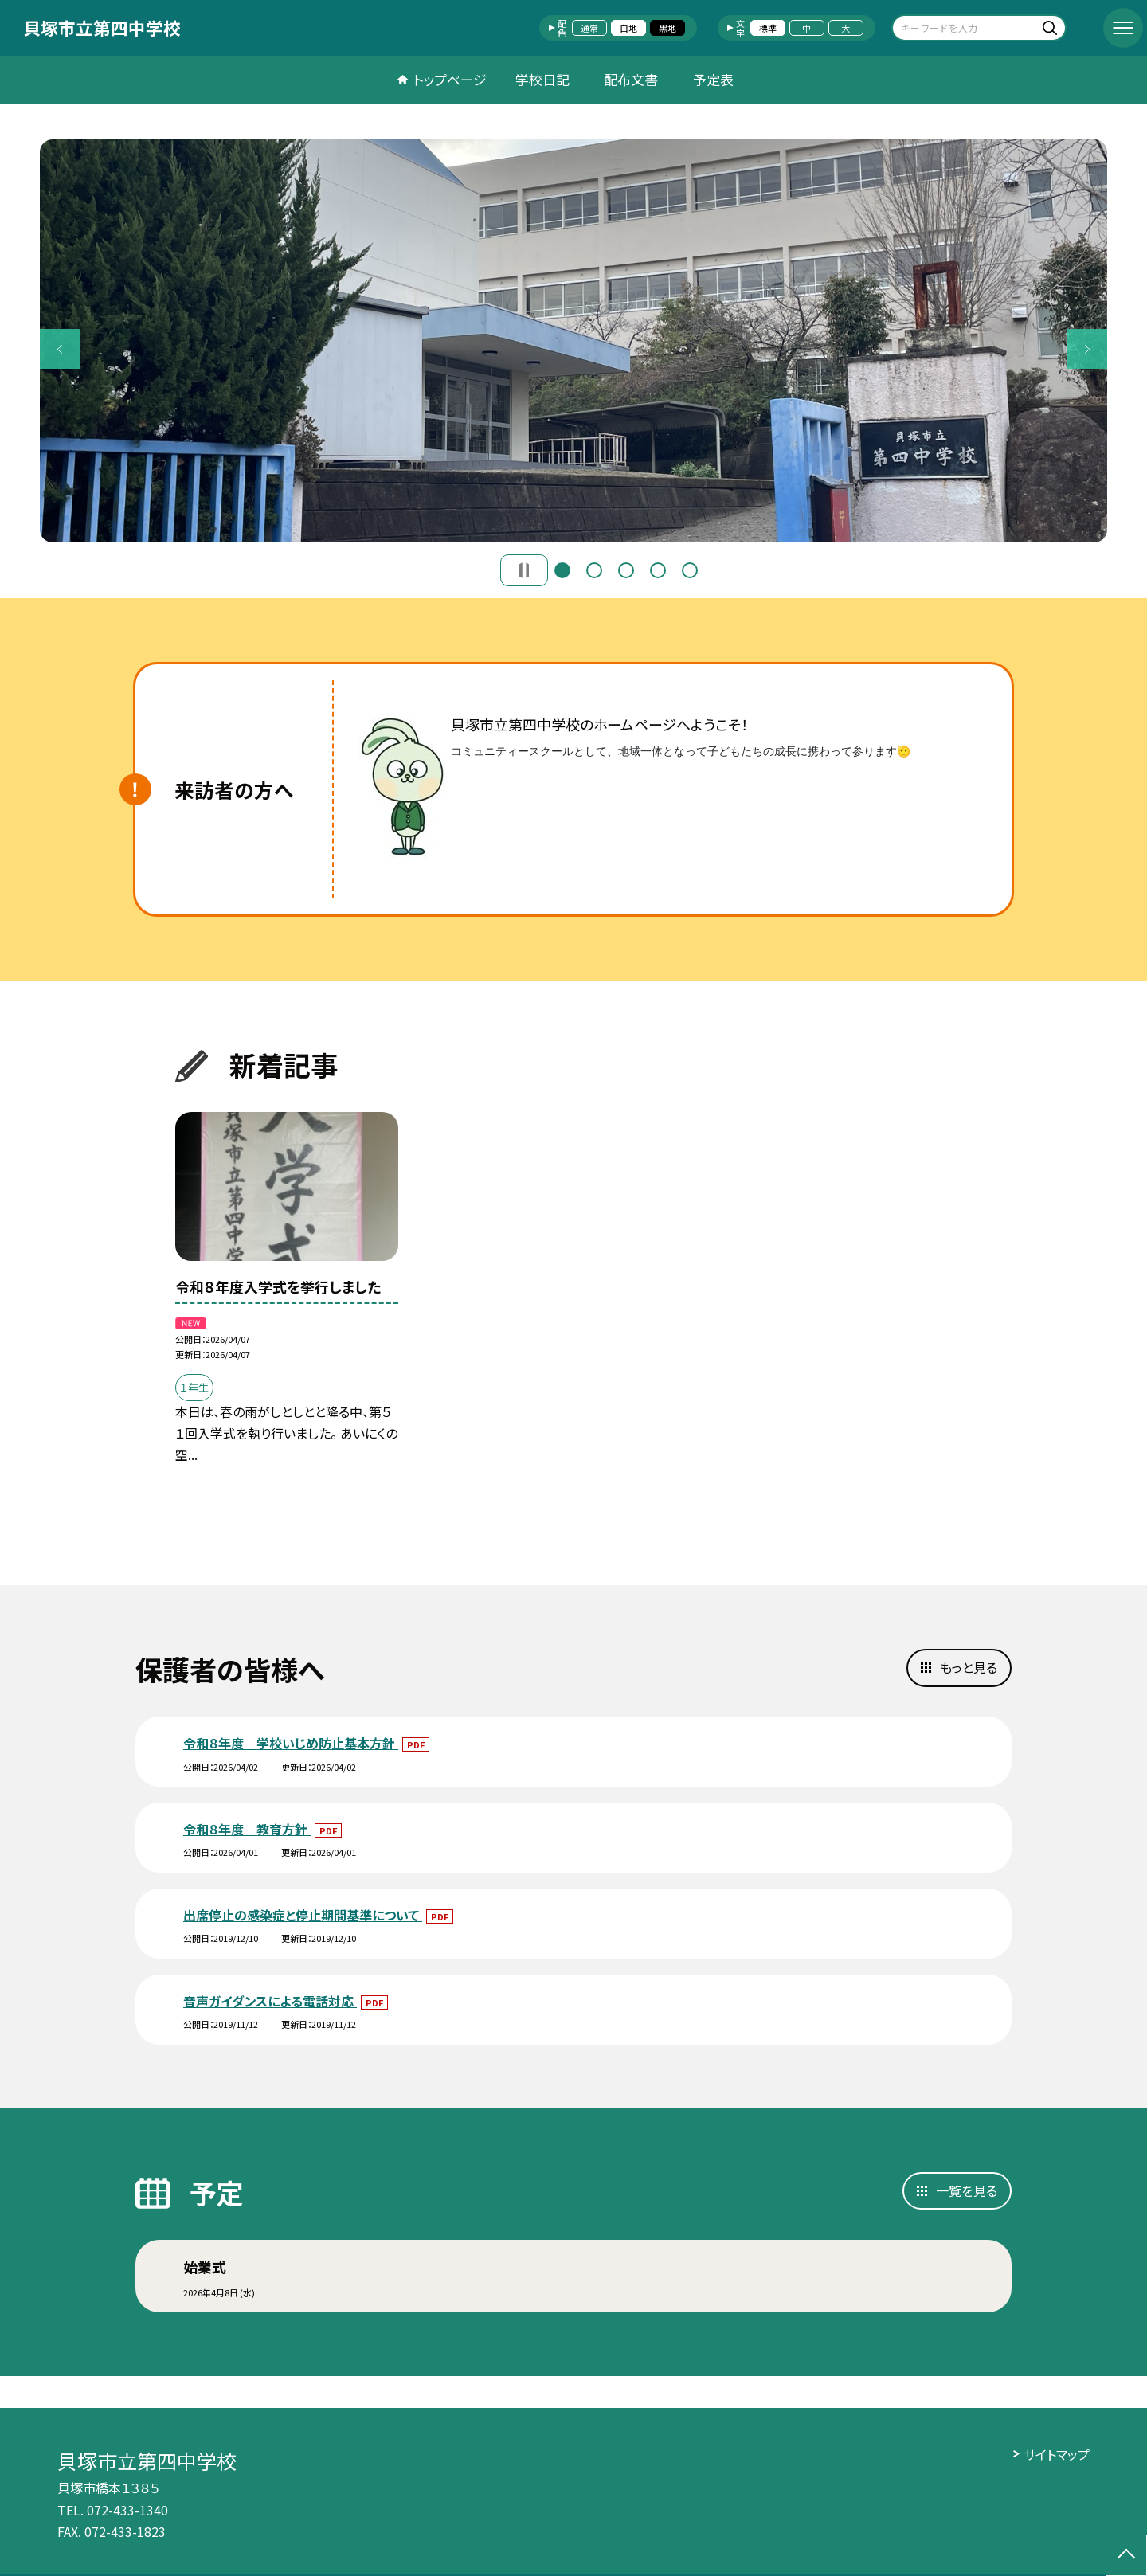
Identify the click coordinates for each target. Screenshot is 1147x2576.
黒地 (667, 28)
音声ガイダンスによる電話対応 (270, 2000)
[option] (573, 340)
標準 (768, 28)
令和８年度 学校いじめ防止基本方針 (290, 1742)
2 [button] (594, 570)
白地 (628, 28)
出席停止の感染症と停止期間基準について (302, 1914)
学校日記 (542, 79)
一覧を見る (966, 2190)
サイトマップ (1057, 2454)
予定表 (713, 79)
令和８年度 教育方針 (247, 1828)
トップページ (450, 79)
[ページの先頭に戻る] (1126, 2555)
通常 (589, 28)
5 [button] (690, 570)
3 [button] (626, 570)
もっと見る (968, 1667)
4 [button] (658, 570)
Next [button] (1087, 349)
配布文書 (631, 79)
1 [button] (562, 570)
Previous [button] (60, 349)
